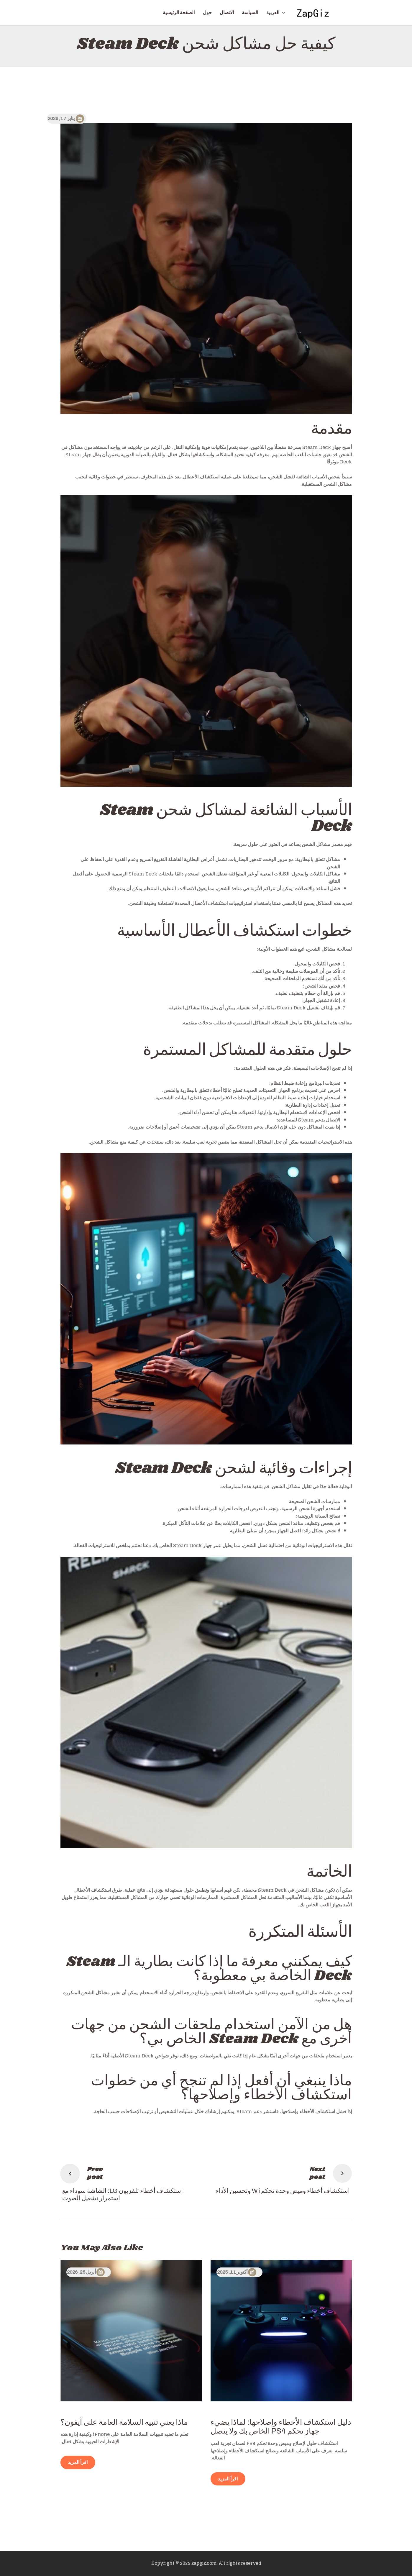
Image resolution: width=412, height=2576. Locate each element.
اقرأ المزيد (228, 2478)
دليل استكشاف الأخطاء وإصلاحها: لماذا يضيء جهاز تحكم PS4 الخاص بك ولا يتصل (281, 2426)
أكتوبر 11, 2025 (232, 2272)
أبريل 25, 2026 (81, 2272)
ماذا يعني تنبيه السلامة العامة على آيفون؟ (124, 2422)
